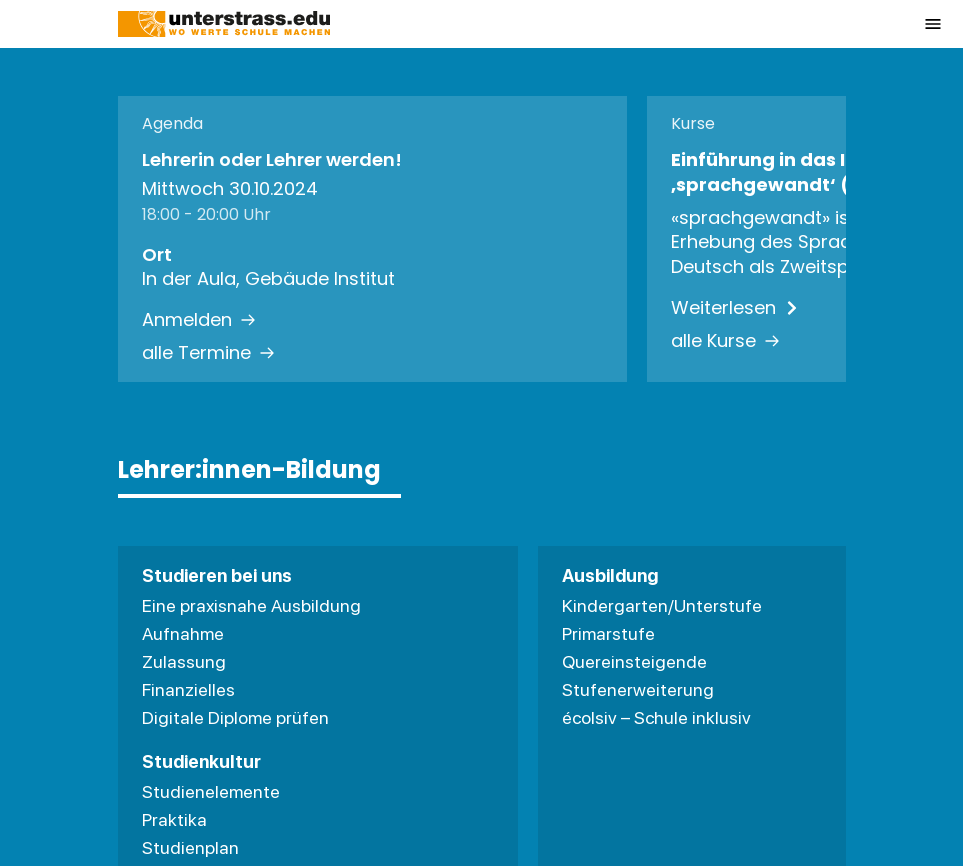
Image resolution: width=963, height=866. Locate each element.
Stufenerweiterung (638, 689)
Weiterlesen (735, 308)
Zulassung (184, 661)
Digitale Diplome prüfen (235, 717)
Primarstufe (608, 633)
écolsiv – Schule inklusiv (656, 717)
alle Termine (208, 353)
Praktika (174, 819)
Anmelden (199, 320)
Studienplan (190, 847)
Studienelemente (211, 791)
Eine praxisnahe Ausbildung (251, 605)
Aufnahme (183, 633)
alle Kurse (725, 341)
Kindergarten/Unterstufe (662, 605)
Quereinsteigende (634, 661)
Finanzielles (188, 689)
